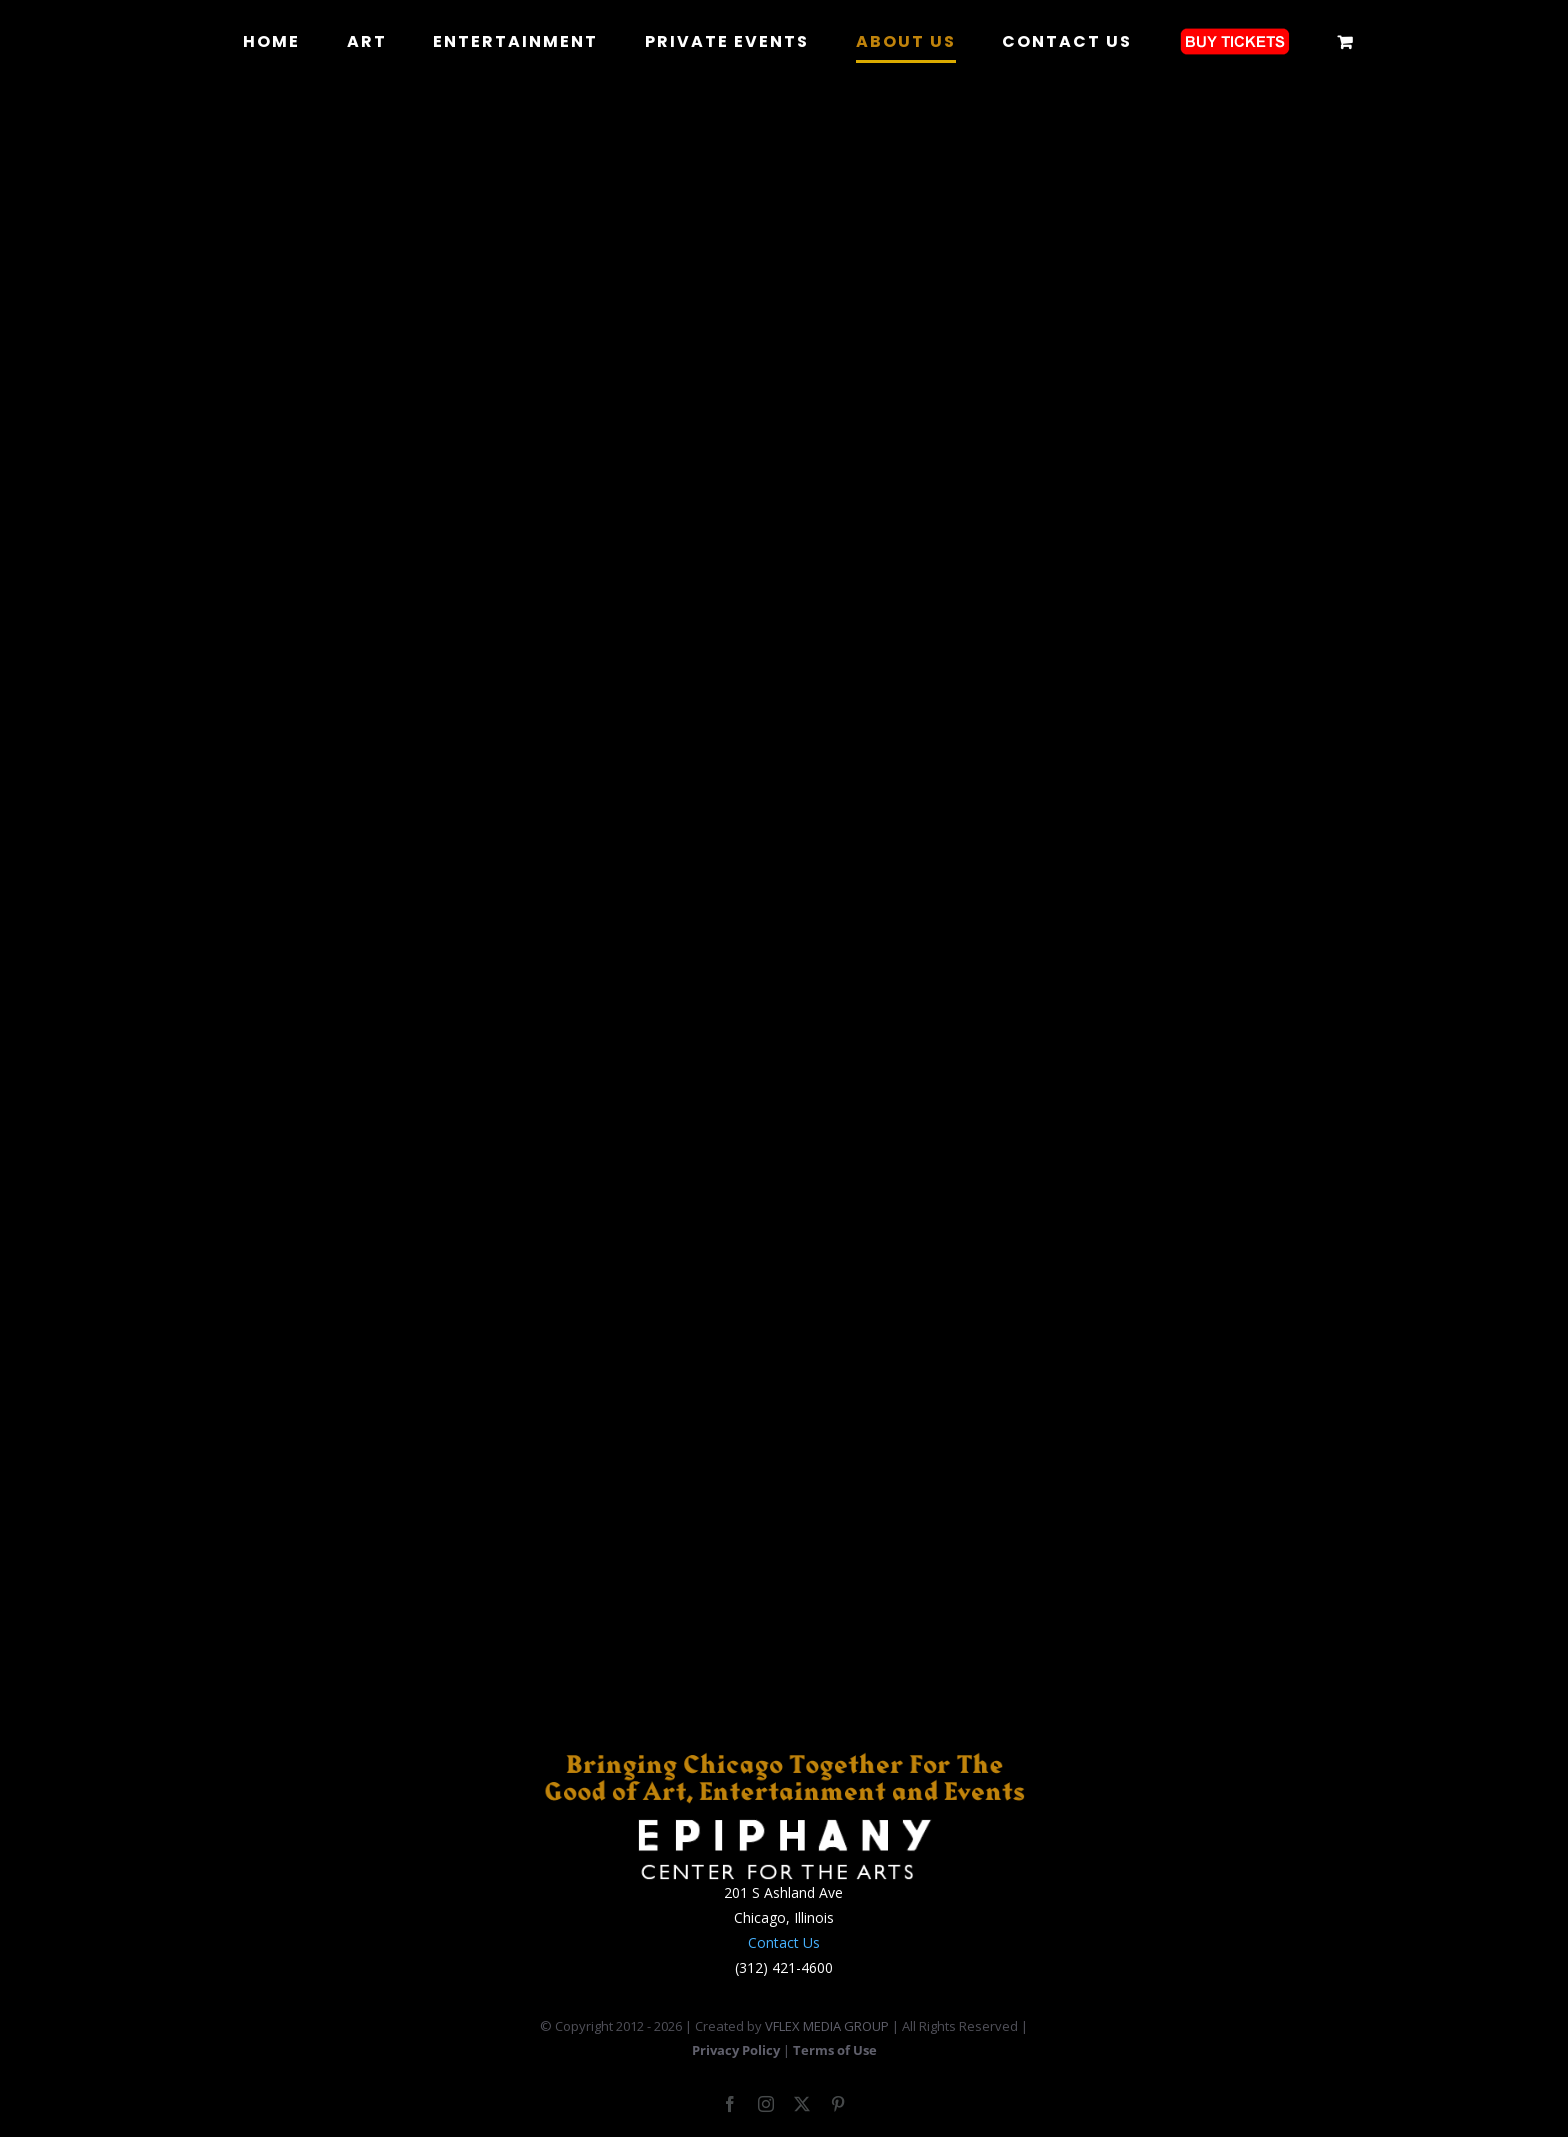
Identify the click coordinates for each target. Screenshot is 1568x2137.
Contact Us (784, 1942)
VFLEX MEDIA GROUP (827, 2026)
